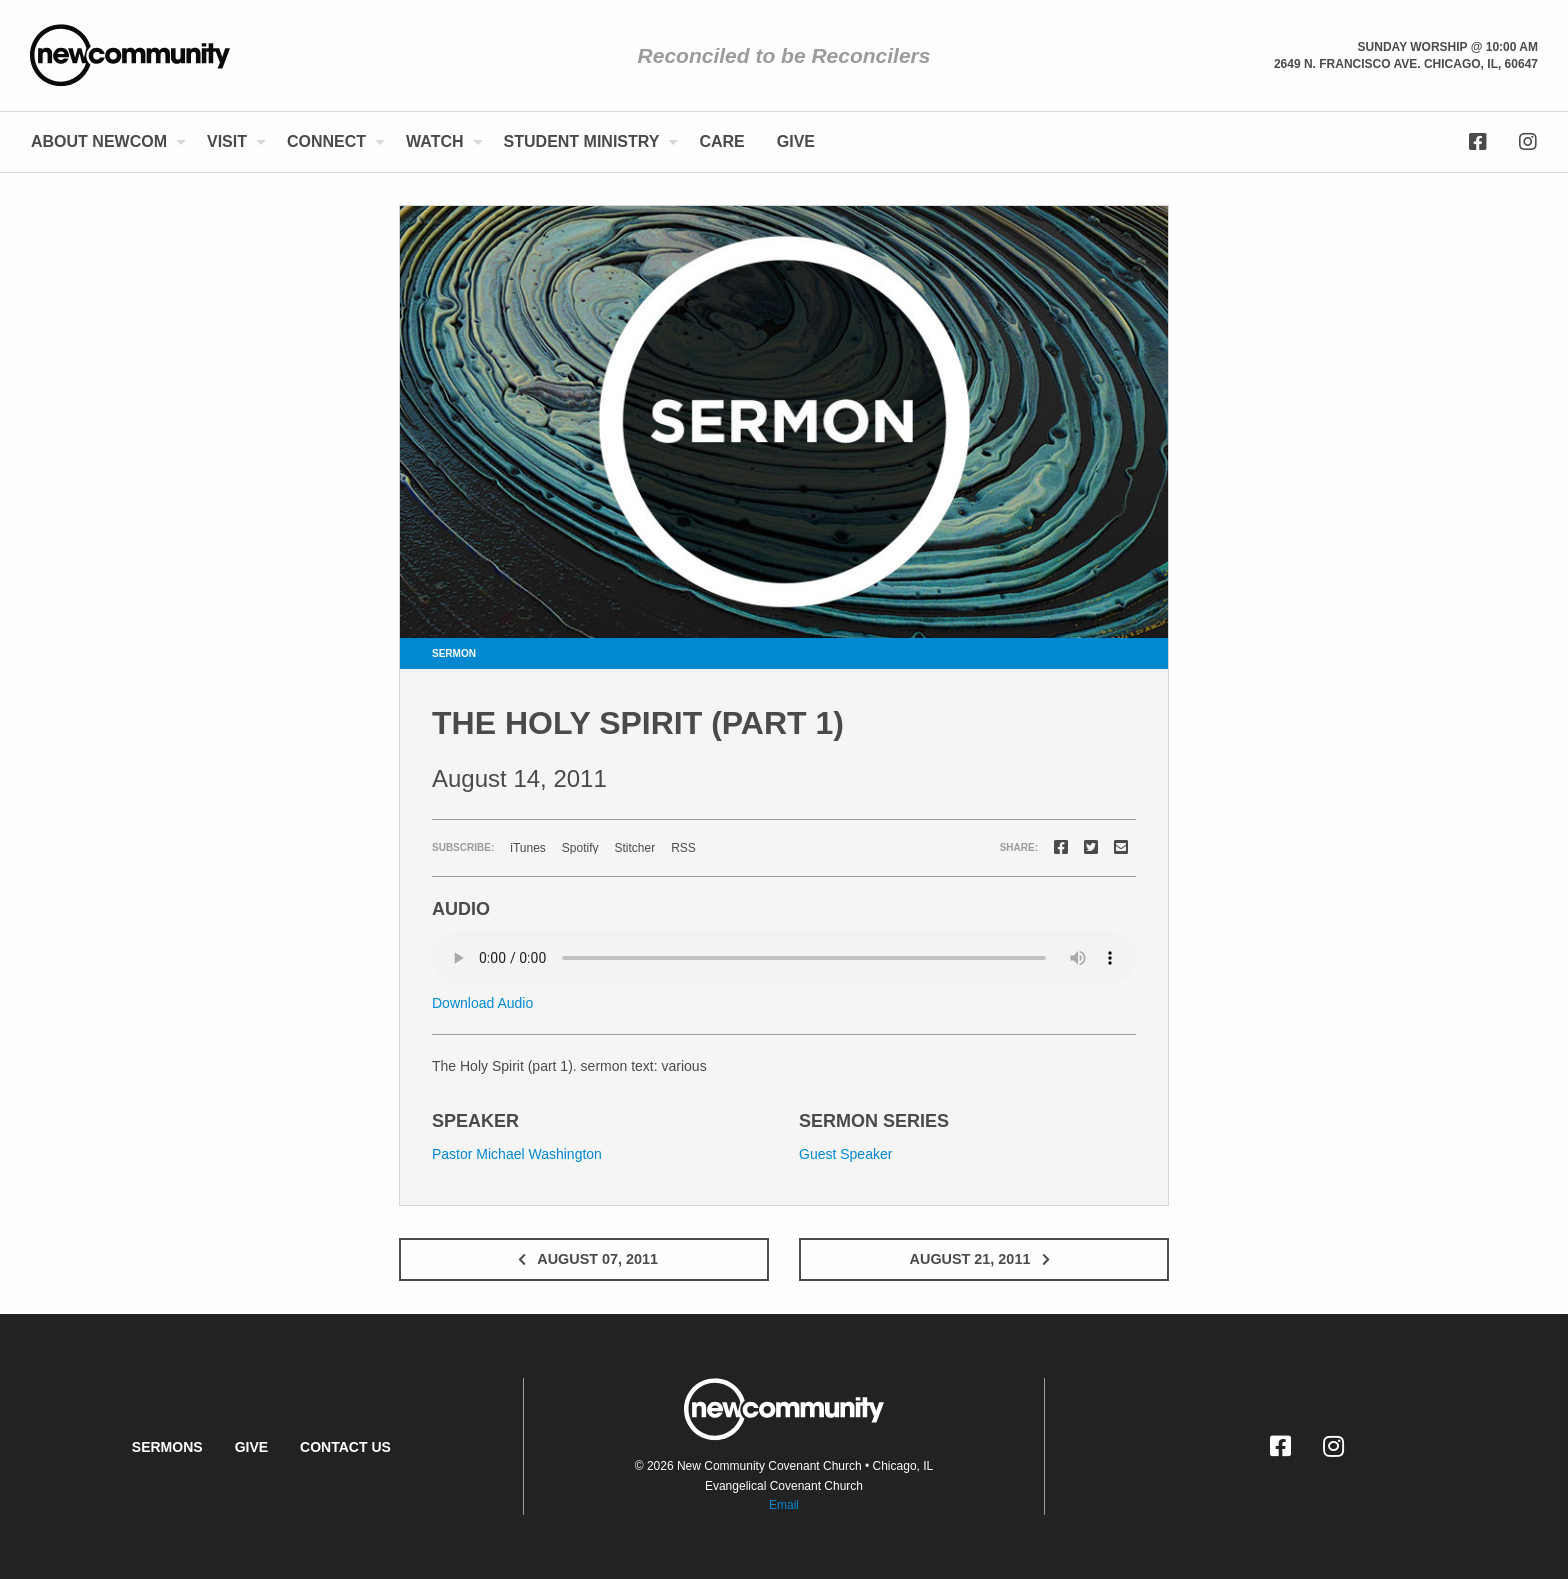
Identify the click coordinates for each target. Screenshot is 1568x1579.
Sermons (167, 1447)
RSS (683, 848)
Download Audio (482, 1003)
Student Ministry (582, 141)
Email (784, 1505)
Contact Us (345, 1447)
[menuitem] (103, 142)
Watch (434, 141)
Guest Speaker (845, 1154)
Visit (227, 141)
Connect (326, 141)
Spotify (580, 848)
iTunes (528, 848)
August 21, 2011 (984, 1259)
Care (721, 141)
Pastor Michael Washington (517, 1154)
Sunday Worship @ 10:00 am (1448, 47)
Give (796, 141)
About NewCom (99, 141)
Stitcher (635, 848)
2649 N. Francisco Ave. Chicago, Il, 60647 (1406, 64)
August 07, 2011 (584, 1259)
